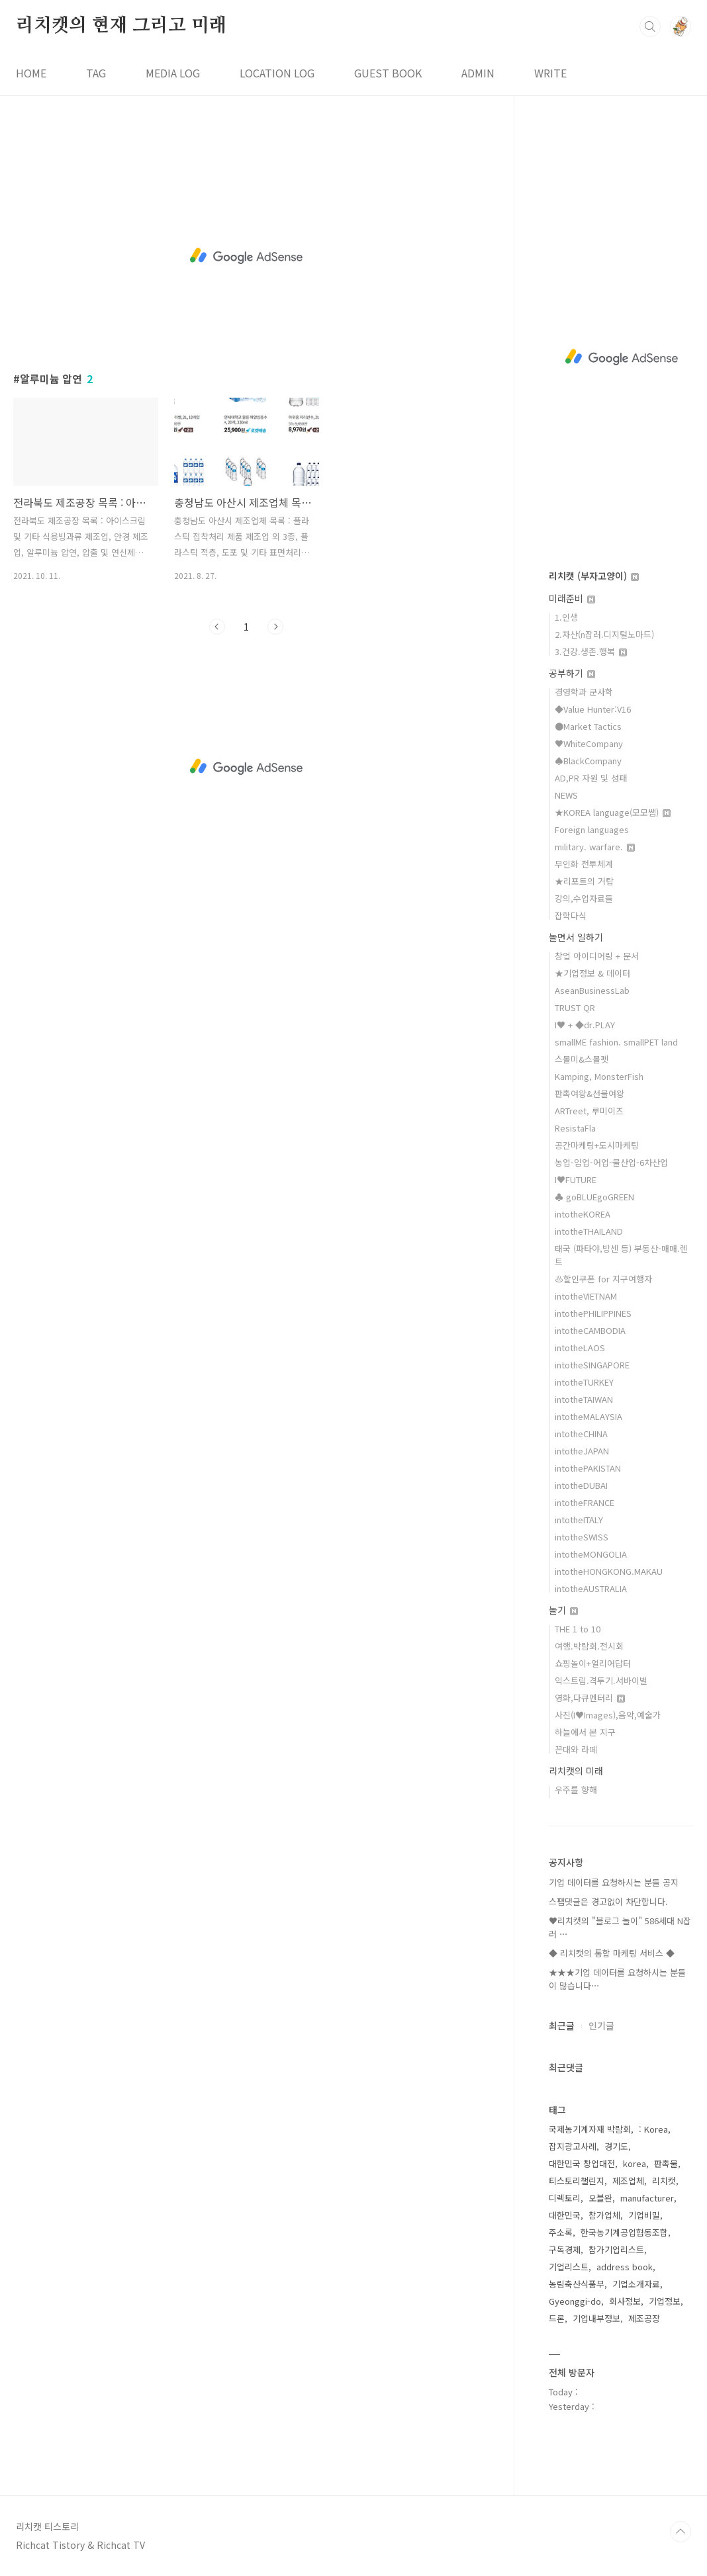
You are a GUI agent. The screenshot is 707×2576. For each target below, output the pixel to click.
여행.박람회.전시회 (589, 1646)
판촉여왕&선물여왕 (589, 1093)
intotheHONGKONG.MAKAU (609, 1571)
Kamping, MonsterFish (599, 1076)
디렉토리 (565, 2198)
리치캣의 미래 (576, 1770)
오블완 (600, 2198)
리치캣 (664, 2180)
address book (624, 2266)
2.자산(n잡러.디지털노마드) (604, 634)
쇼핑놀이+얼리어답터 (593, 1663)
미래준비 (572, 598)
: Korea (653, 2129)
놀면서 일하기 (576, 937)
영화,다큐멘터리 (590, 1697)
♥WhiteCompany (589, 743)
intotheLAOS (580, 1347)
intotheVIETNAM (586, 1296)
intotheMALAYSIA (588, 1416)
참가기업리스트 (616, 2249)
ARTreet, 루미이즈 (589, 1110)
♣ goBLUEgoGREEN (594, 1196)
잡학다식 (571, 915)
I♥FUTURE (575, 1179)
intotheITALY (579, 1519)
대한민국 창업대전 (582, 2163)
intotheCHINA (581, 1433)
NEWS (566, 795)
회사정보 (625, 2301)
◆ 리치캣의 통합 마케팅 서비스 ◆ (612, 1953)
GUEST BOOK (388, 73)
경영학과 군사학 (584, 692)
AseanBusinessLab (592, 990)
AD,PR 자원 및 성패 (591, 778)
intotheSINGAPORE (592, 1364)
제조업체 (628, 2180)
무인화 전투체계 (584, 864)
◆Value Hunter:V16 (593, 709)
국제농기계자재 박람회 (590, 2129)
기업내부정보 (596, 2318)
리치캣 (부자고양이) (594, 575)
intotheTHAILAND (589, 1231)
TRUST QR (575, 1007)
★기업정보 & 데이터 (592, 973)
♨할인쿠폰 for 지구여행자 (603, 1278)
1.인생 (566, 617)
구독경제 (565, 2249)
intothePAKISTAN (588, 1468)
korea (634, 2163)
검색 (650, 26)
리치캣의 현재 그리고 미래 (121, 26)
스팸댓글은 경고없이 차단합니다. (608, 1901)
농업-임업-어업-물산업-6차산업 (611, 1162)
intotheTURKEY (584, 1382)
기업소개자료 (636, 2284)
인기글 (601, 2025)
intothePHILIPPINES (593, 1313)
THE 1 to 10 (577, 1628)
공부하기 (572, 673)
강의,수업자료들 (584, 898)
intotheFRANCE (584, 1502)
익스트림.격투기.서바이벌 (601, 1680)
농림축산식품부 (576, 2284)
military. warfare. (595, 846)
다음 (275, 627)
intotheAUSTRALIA (591, 1588)
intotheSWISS (581, 1537)
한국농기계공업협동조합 (624, 2232)
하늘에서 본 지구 (585, 1732)
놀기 (563, 1610)
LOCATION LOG (277, 73)
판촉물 (666, 2163)
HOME (31, 73)
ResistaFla (575, 1128)
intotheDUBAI (581, 1485)
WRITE (550, 73)
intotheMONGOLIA (591, 1554)
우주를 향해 (576, 1789)
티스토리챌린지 (576, 2180)
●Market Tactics (588, 726)
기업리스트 (569, 2266)
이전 (217, 627)
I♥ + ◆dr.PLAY (585, 1024)
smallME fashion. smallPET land (616, 1042)
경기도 (616, 2146)
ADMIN (478, 73)
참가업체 (604, 2215)
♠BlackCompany (588, 760)
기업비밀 (644, 2215)
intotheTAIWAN (584, 1399)
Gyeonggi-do (575, 2301)
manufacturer (647, 2198)
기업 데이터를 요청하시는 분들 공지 (614, 1882)
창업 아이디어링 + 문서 (597, 956)
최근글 (562, 2025)
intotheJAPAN (582, 1450)
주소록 (561, 2232)
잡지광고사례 (572, 2146)
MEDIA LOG (173, 73)
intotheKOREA (582, 1214)
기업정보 (665, 2301)
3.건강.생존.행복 (591, 651)
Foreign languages (592, 829)
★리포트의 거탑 (584, 881)
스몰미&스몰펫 (581, 1059)
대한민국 (565, 2215)
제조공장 (644, 2318)
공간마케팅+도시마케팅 (597, 1145)
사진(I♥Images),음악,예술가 (608, 1715)
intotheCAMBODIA (590, 1330)
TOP (680, 2531)
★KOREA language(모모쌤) (613, 812)
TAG (96, 73)
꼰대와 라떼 (576, 1749)
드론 (557, 2318)
